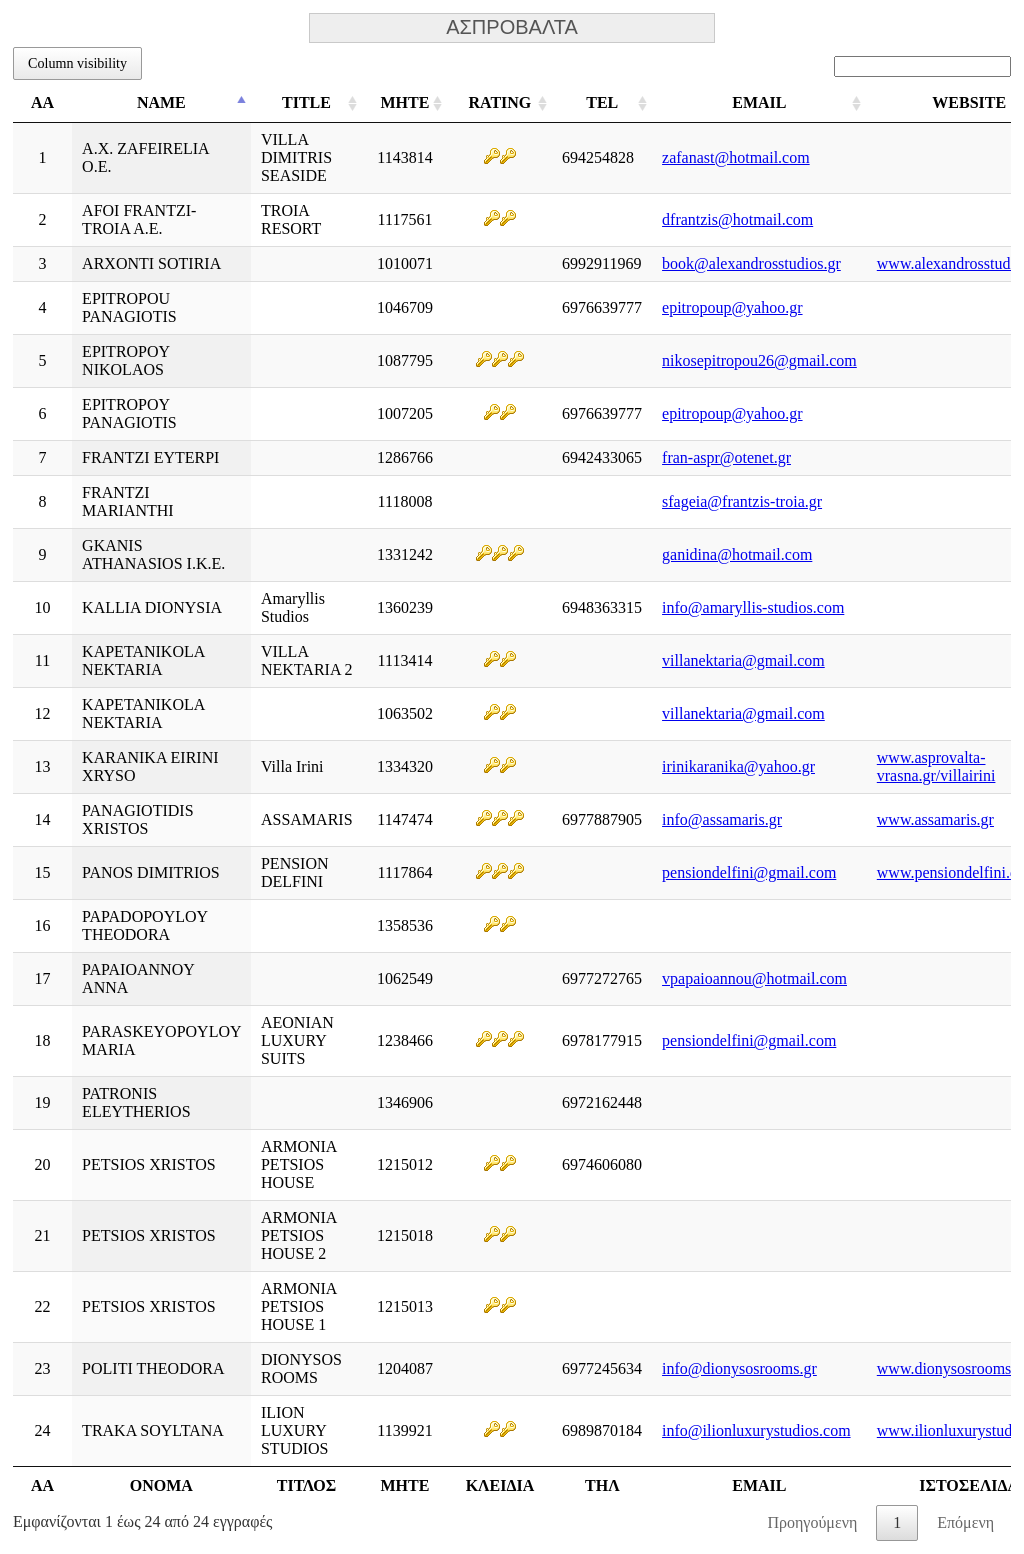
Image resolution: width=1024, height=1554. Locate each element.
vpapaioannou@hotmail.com (754, 978)
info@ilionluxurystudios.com (756, 1430)
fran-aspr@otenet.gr (726, 457)
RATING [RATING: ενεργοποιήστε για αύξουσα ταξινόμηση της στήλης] (499, 102)
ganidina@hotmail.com (737, 554)
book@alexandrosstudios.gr (751, 263)
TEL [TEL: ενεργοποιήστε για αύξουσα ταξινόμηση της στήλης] (602, 102)
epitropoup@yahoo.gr (732, 307)
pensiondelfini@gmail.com (749, 872)
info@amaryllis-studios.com (753, 607)
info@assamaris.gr (722, 819)
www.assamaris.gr (935, 819)
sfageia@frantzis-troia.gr (742, 501)
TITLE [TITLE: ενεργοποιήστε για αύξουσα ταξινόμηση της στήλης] (306, 102)
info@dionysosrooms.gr (739, 1368)
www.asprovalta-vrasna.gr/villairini (936, 766)
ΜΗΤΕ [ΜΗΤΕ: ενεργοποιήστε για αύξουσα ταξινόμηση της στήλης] (404, 102)
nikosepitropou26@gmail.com (759, 360)
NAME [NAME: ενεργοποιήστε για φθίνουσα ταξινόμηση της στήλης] (161, 102)
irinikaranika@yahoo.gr (738, 766)
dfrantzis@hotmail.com (737, 219)
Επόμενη (965, 1522)
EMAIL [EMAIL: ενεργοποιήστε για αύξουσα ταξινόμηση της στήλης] (759, 102)
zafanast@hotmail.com (736, 157)
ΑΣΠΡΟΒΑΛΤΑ (511, 28)
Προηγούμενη (812, 1522)
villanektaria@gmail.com (743, 660)
